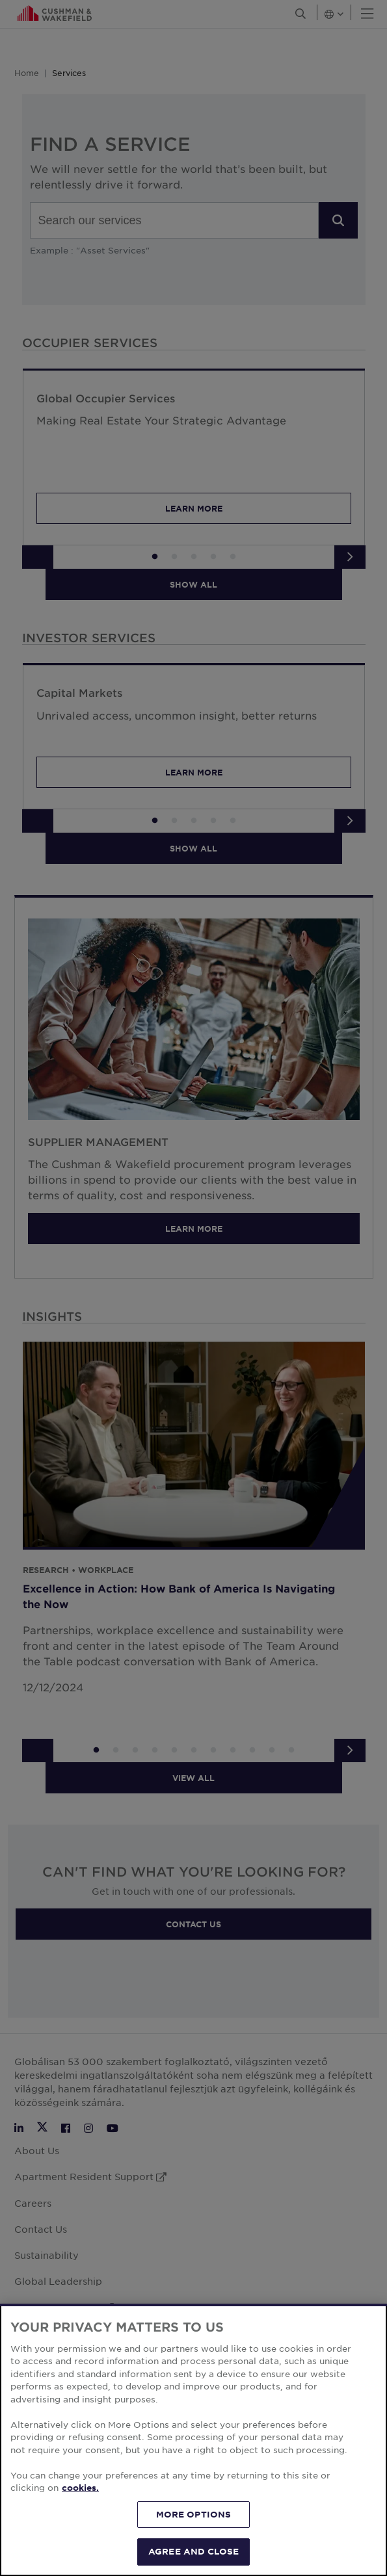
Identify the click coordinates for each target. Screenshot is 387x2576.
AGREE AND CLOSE (193, 2551)
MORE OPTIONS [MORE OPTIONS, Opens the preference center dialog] (194, 2514)
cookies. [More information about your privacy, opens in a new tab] (80, 2487)
